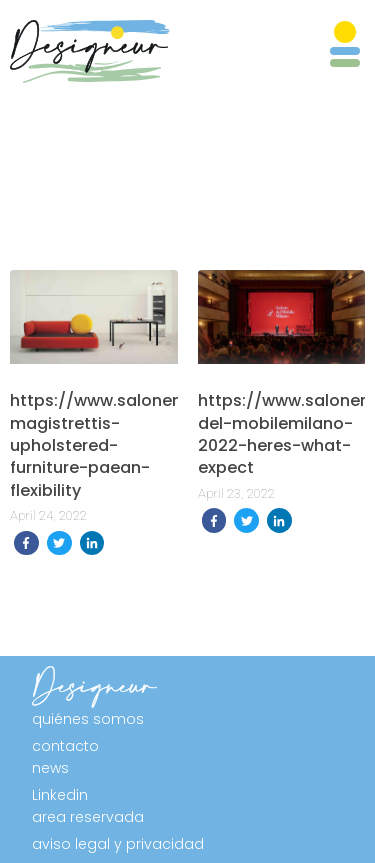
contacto (65, 746)
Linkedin (60, 795)
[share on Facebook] (26, 543)
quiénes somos (88, 719)
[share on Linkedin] (92, 543)
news (50, 768)
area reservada (88, 817)
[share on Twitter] (59, 543)
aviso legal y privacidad (118, 844)
